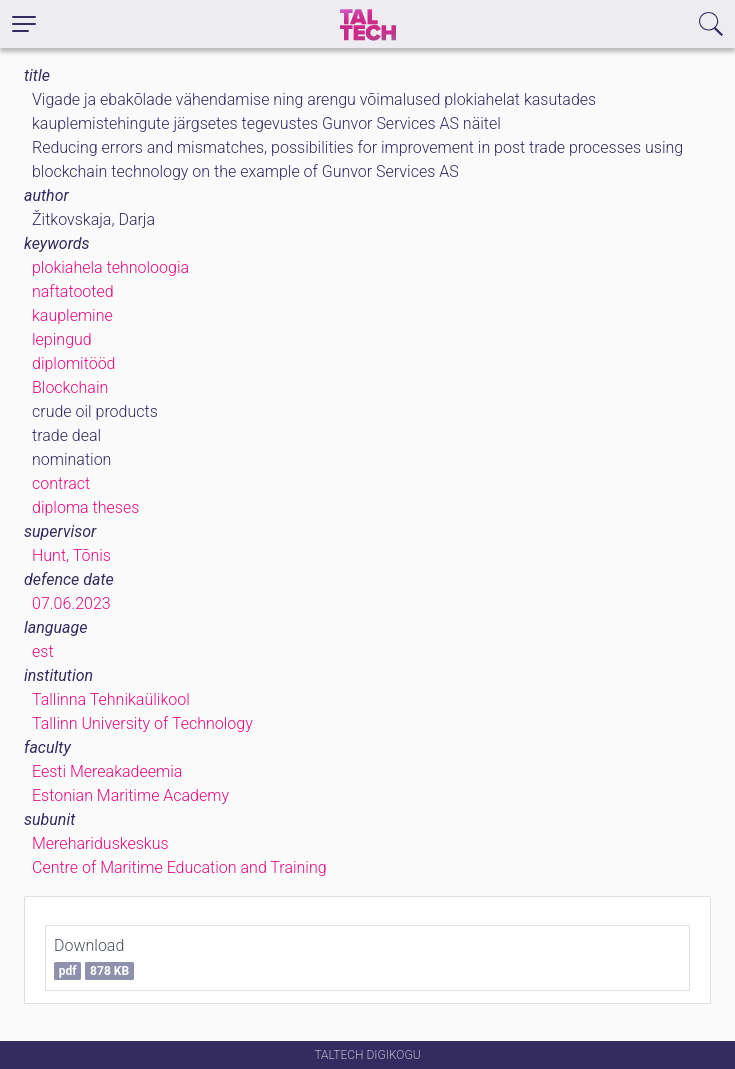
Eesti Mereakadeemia (107, 771)
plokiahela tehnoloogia (110, 267)
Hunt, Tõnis (71, 555)
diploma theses (85, 507)
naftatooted (73, 291)
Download (94, 958)
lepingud (62, 339)
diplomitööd (74, 363)
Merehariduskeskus (100, 843)
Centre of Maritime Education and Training (179, 867)
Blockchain (70, 387)
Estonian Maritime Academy (130, 795)
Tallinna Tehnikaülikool (111, 699)
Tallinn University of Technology (142, 723)
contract (61, 483)
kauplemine (72, 315)
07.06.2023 (71, 603)
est (43, 651)
